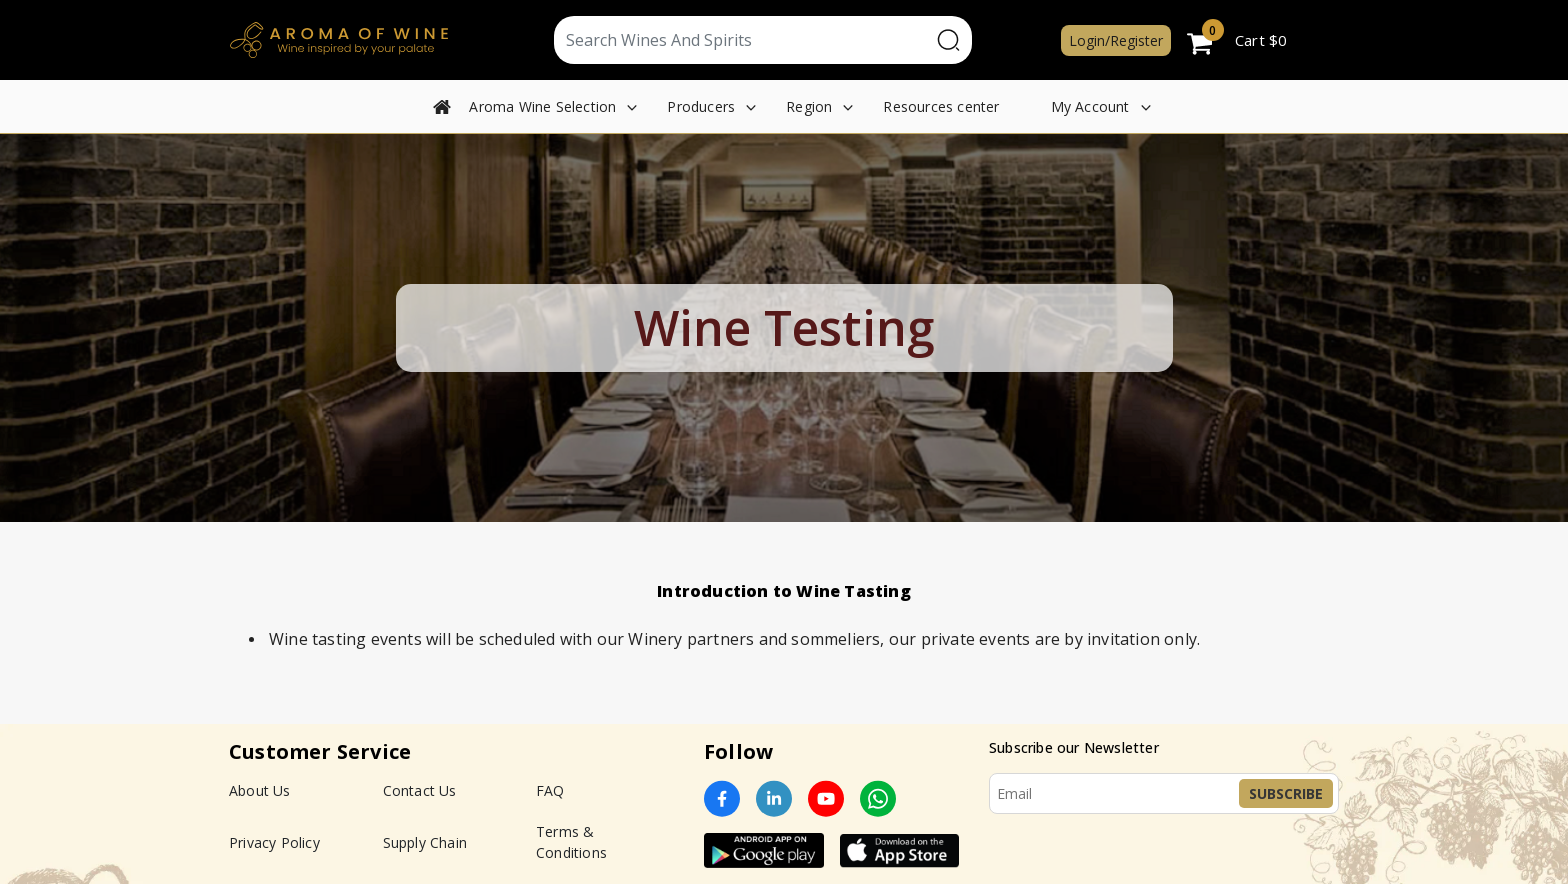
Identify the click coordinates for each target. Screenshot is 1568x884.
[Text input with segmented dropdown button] (742, 40)
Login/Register (1116, 40)
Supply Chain (425, 842)
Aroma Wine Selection (542, 106)
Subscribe (1286, 793)
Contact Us (420, 790)
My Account (1090, 106)
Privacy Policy (274, 842)
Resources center (941, 106)
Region (809, 106)
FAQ (550, 790)
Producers (701, 106)
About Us (260, 790)
